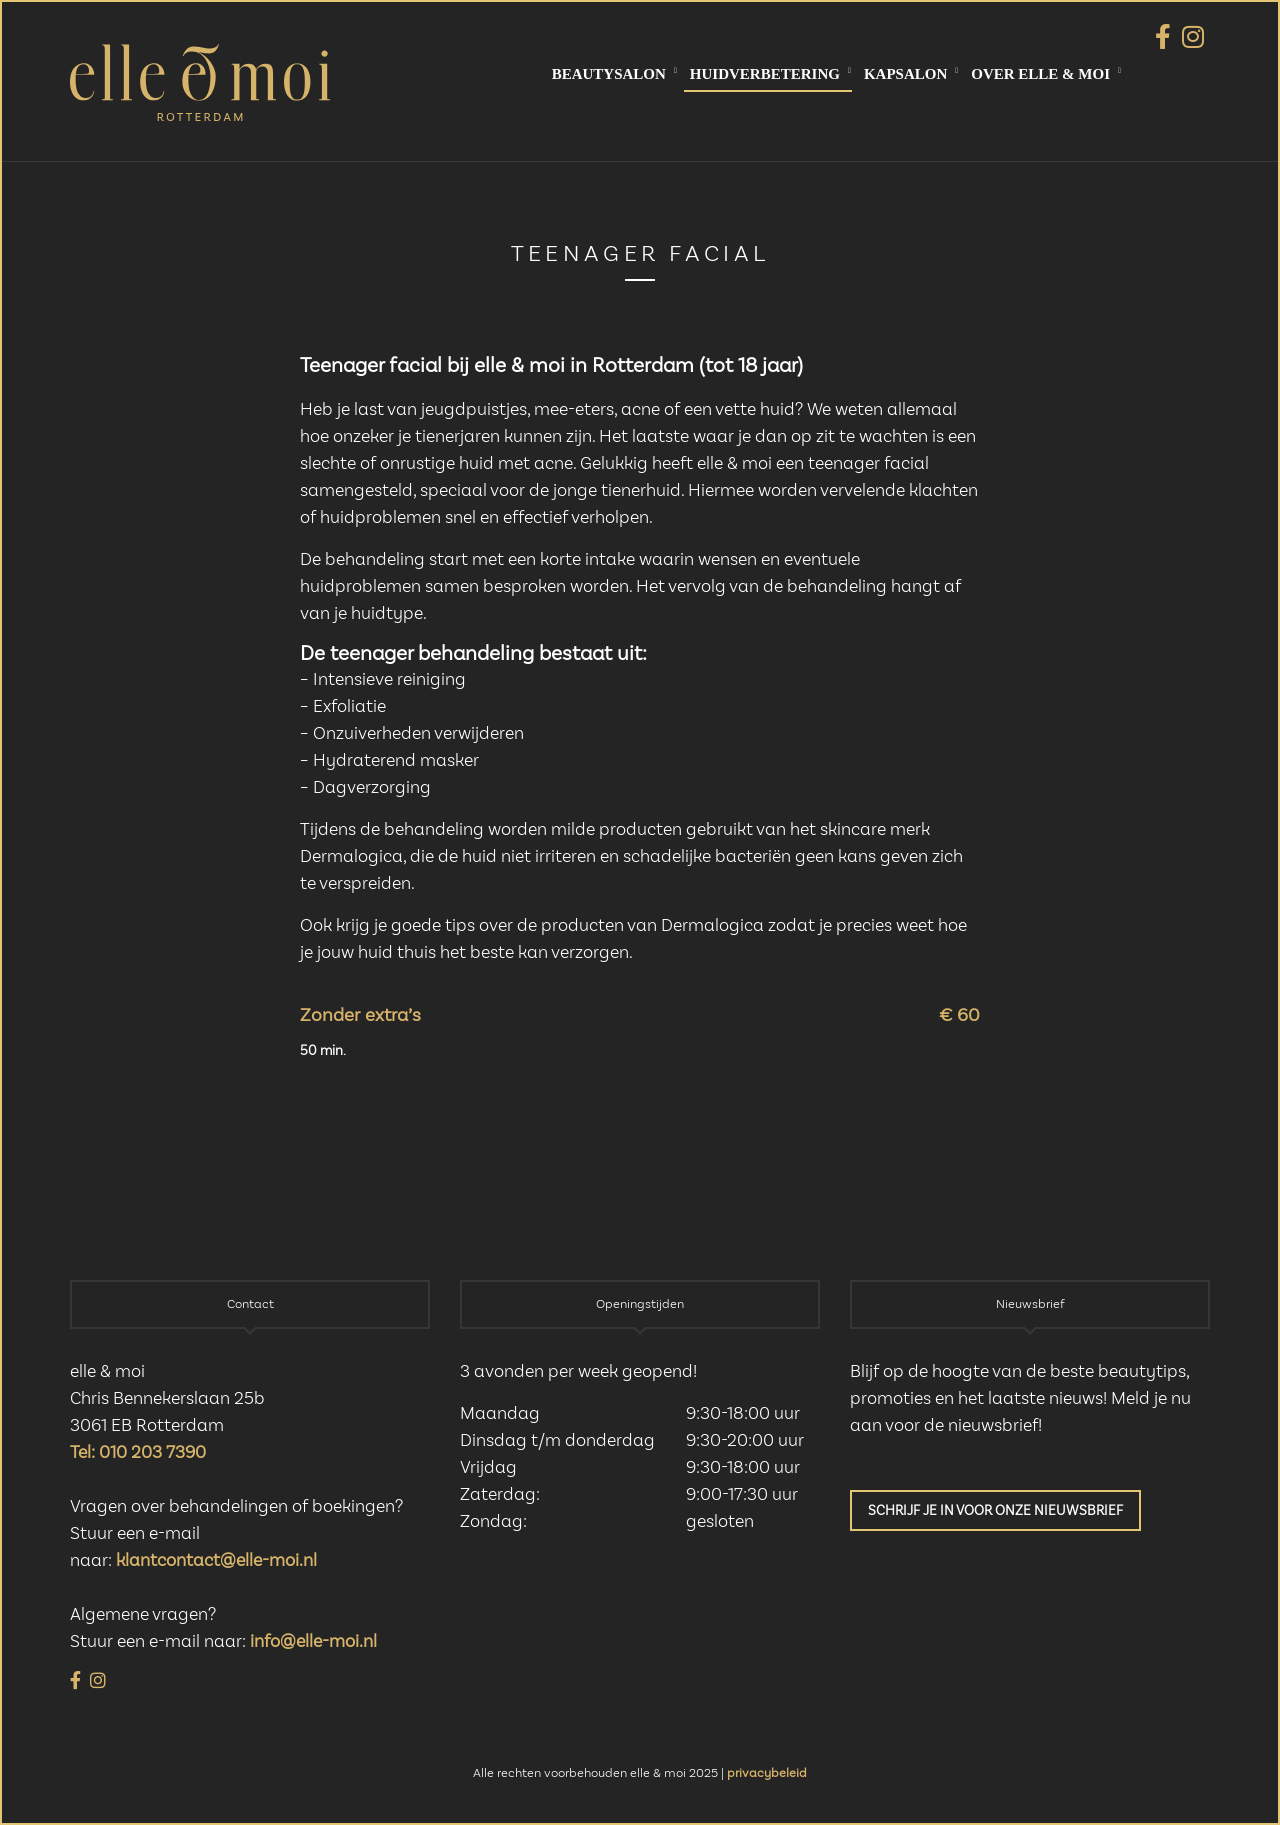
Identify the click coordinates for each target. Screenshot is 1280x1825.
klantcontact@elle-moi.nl (216, 1561)
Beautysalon (609, 74)
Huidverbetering (765, 74)
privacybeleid (767, 1773)
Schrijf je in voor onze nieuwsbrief (995, 1511)
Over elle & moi (1040, 74)
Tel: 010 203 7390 (138, 1453)
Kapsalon (905, 74)
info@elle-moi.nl (313, 1642)
